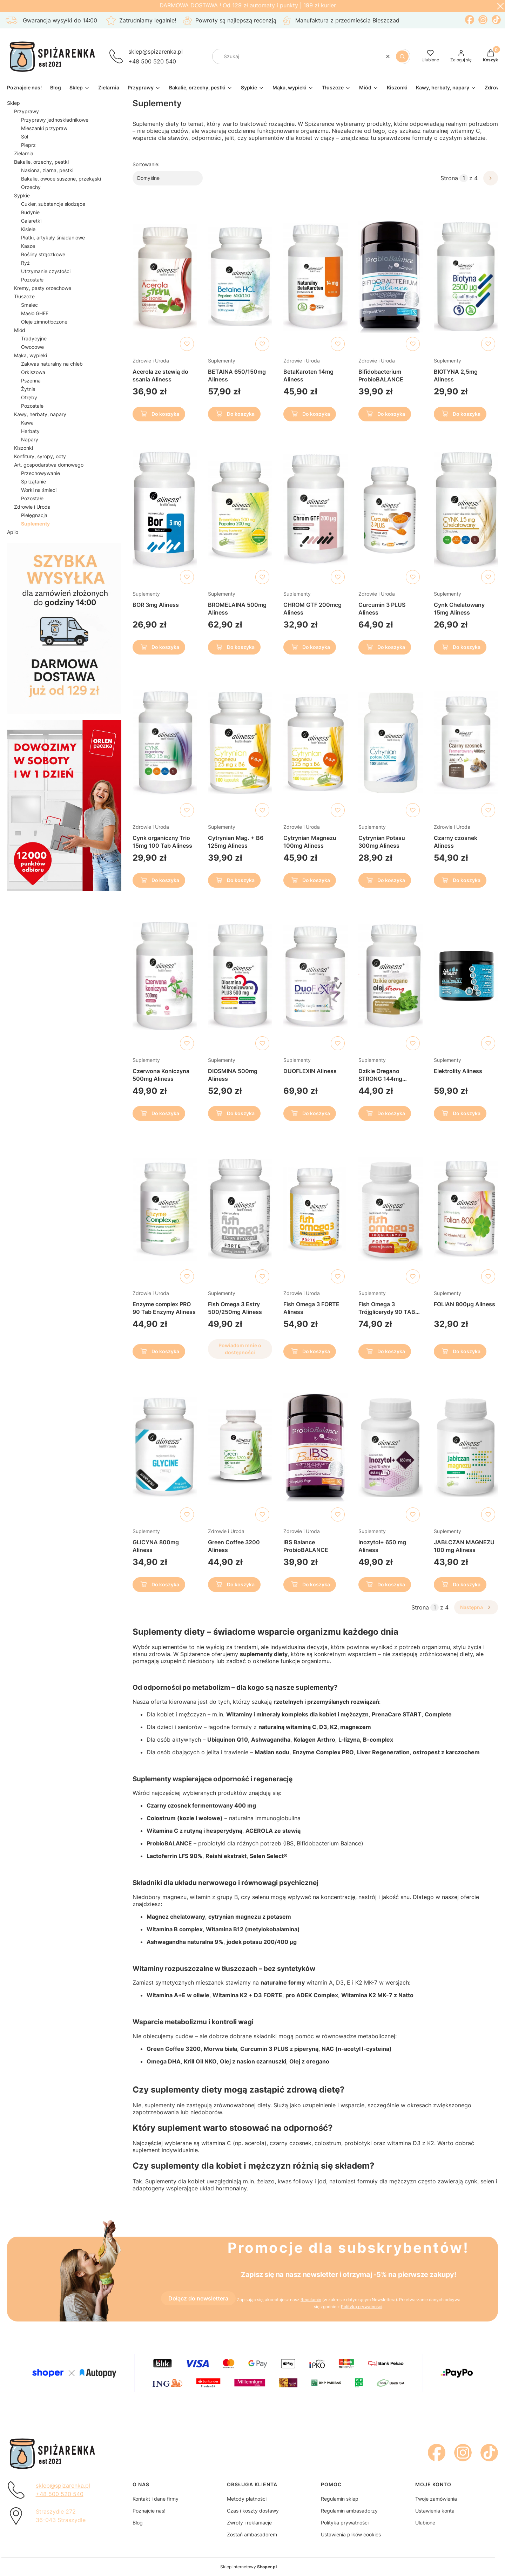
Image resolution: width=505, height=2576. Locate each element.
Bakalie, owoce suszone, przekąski (61, 179)
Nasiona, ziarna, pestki (47, 170)
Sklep (13, 103)
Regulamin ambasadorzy (349, 2511)
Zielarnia (23, 153)
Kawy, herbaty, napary (40, 414)
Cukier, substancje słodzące (53, 204)
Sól (24, 137)
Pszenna (31, 381)
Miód (19, 330)
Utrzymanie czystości (45, 271)
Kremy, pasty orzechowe (42, 288)
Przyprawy (26, 111)
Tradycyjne (34, 338)
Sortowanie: (146, 164)
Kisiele (28, 229)
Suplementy (221, 361)
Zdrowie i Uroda (32, 507)
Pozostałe (32, 280)
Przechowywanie (40, 473)
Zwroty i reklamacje (249, 2523)
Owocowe (32, 347)
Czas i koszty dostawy (253, 2511)
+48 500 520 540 (152, 61)
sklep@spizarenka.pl (155, 51)
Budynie (30, 212)
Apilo (12, 532)
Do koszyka (159, 415)
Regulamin (311, 2299)
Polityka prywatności (345, 2523)
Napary (29, 439)
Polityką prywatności (361, 2306)
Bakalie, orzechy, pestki (41, 162)
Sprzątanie (33, 481)
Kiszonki (23, 448)
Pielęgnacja (34, 515)
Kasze (28, 246)
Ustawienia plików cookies (351, 2534)
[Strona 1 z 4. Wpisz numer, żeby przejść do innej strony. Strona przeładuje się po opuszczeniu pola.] (463, 178)
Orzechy (31, 187)
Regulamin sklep (339, 2499)
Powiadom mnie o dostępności (239, 1348)
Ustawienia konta (434, 2511)
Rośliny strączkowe (43, 254)
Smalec (29, 305)
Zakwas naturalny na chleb (52, 364)
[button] (402, 56)
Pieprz (28, 145)
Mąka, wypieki (30, 355)
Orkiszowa (33, 372)
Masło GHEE (34, 313)
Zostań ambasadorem (252, 2534)
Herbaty (30, 431)
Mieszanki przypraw (44, 128)
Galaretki (31, 221)
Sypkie (22, 195)
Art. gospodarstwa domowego (48, 465)
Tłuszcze (24, 296)
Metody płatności (247, 2499)
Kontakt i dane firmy (156, 2499)
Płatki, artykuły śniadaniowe (53, 237)
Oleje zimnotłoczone (44, 322)
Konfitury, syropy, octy (40, 456)
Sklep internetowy (248, 2566)
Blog (138, 2523)
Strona (449, 178)
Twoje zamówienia (436, 2499)
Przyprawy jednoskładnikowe (54, 120)
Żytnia (28, 389)
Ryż (25, 263)
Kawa (27, 423)
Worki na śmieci (38, 490)
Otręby (29, 397)
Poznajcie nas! (149, 2511)
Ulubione (425, 2523)
